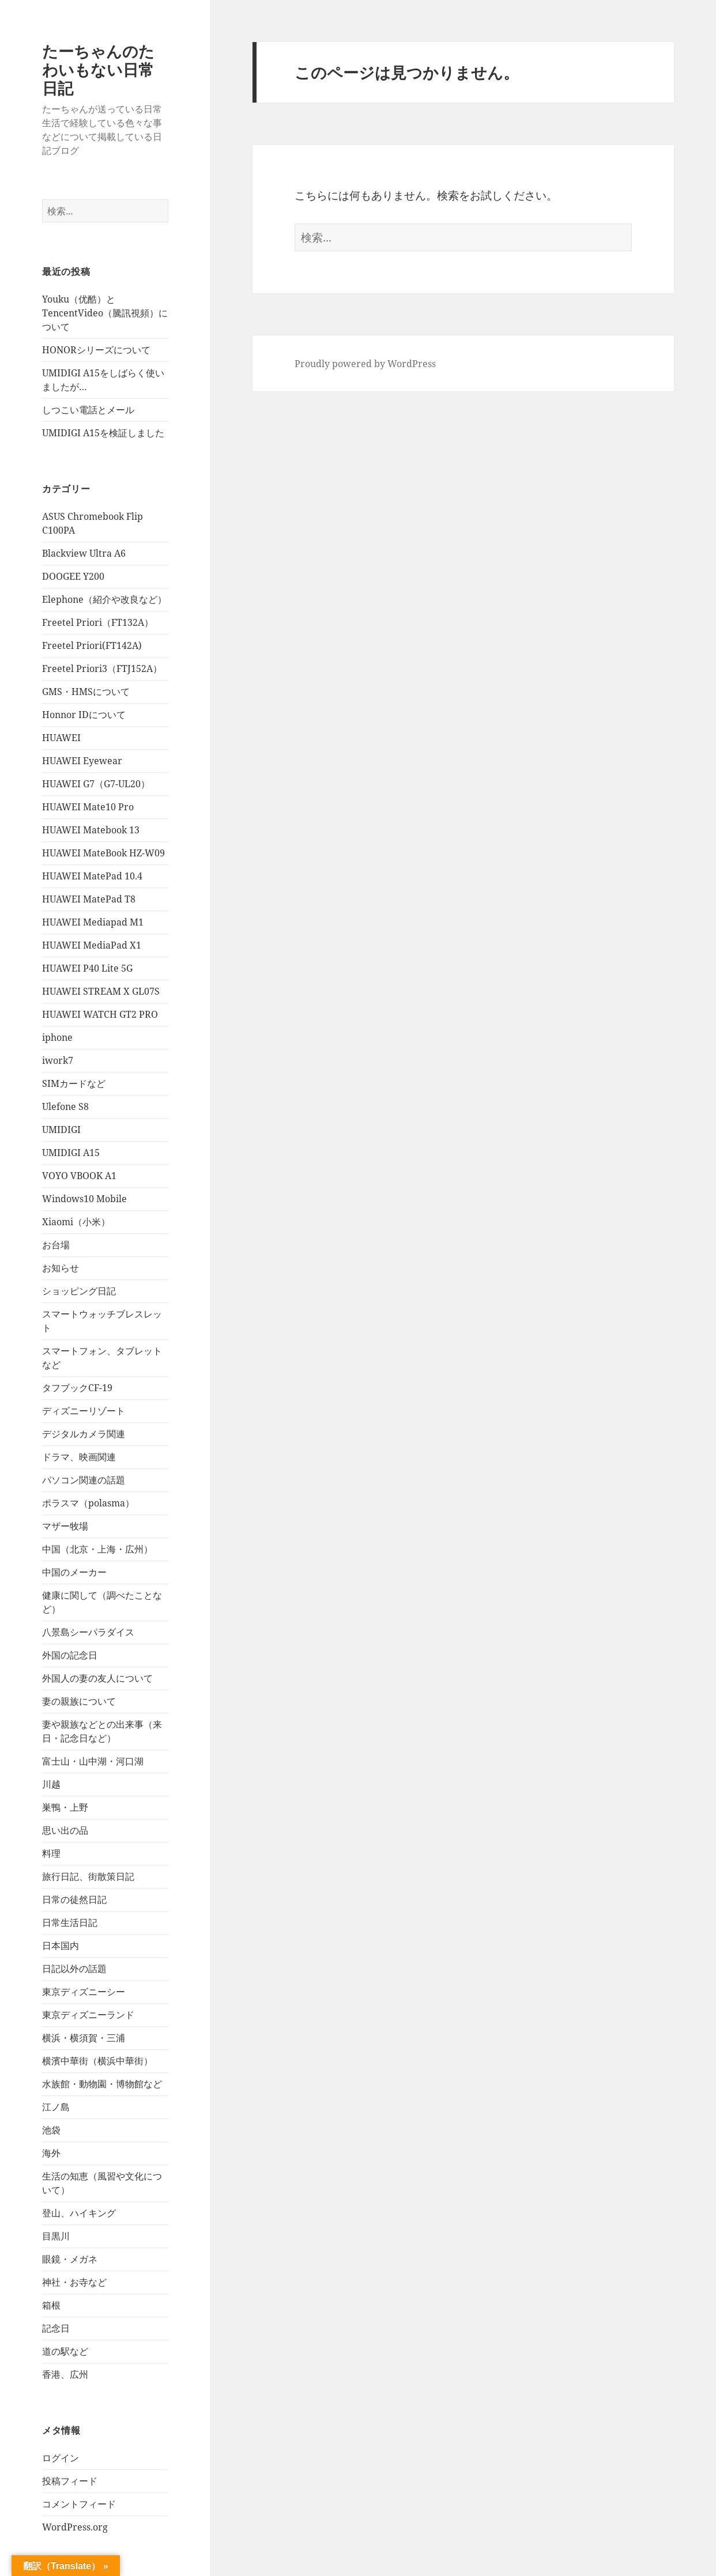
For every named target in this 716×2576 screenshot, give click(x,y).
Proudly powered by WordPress (365, 363)
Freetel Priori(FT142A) (92, 645)
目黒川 (56, 2236)
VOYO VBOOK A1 (79, 1175)
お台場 (56, 1244)
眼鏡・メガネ (69, 2259)
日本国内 (60, 1945)
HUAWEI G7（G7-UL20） (96, 783)
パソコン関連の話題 (83, 1480)
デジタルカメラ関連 (83, 1433)
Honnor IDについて (84, 714)
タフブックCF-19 (77, 1387)
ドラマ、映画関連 (79, 1457)
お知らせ (60, 1267)
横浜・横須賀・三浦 (83, 2037)
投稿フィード (69, 2481)
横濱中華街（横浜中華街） (97, 2060)
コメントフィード (79, 2504)
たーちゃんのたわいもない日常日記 (98, 69)
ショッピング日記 (79, 1291)
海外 (51, 2153)
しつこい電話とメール (88, 409)
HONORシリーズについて (96, 349)
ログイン (60, 2458)
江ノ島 (56, 2107)
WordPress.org (75, 2527)
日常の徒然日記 (74, 1899)
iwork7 (57, 1060)
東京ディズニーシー (83, 1991)
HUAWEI (61, 737)
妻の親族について (79, 1701)
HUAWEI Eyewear (82, 760)
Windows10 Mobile (84, 1198)
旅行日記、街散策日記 (88, 1876)
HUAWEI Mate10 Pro (88, 806)
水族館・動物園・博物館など (102, 2084)
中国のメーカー (74, 1572)
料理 (51, 1853)
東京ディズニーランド (88, 2014)
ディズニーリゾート (83, 1410)
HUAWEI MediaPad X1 (91, 945)
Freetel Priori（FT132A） (97, 622)
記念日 (56, 2328)
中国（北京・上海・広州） (97, 1549)
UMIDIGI (61, 1129)
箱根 (51, 2305)
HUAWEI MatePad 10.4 (92, 876)
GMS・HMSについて (86, 691)
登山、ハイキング (79, 2213)
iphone (57, 1037)
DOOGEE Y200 (73, 576)
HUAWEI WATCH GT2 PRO (100, 1014)
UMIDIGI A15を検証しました (103, 432)
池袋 (51, 2130)
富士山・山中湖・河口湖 (93, 1761)
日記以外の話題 (74, 1968)
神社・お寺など (74, 2282)
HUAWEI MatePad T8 (88, 899)
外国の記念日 (69, 1655)
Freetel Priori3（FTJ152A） (102, 668)
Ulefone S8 (65, 1106)
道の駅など (65, 2351)
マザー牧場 (65, 1526)
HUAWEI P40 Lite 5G (87, 968)
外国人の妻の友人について (97, 1678)
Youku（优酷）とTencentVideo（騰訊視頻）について (105, 313)
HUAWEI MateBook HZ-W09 (103, 853)
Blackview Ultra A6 (84, 553)
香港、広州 (65, 2374)
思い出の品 (65, 1830)
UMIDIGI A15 (71, 1152)
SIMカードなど (73, 1083)
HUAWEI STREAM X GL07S (101, 991)
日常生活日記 (69, 1922)
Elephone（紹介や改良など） (104, 599)
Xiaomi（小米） (76, 1221)
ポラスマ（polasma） (88, 1503)
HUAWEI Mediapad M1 (93, 922)
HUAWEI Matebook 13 (91, 830)
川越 (51, 1784)
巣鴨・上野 (65, 1807)
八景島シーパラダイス (88, 1632)
